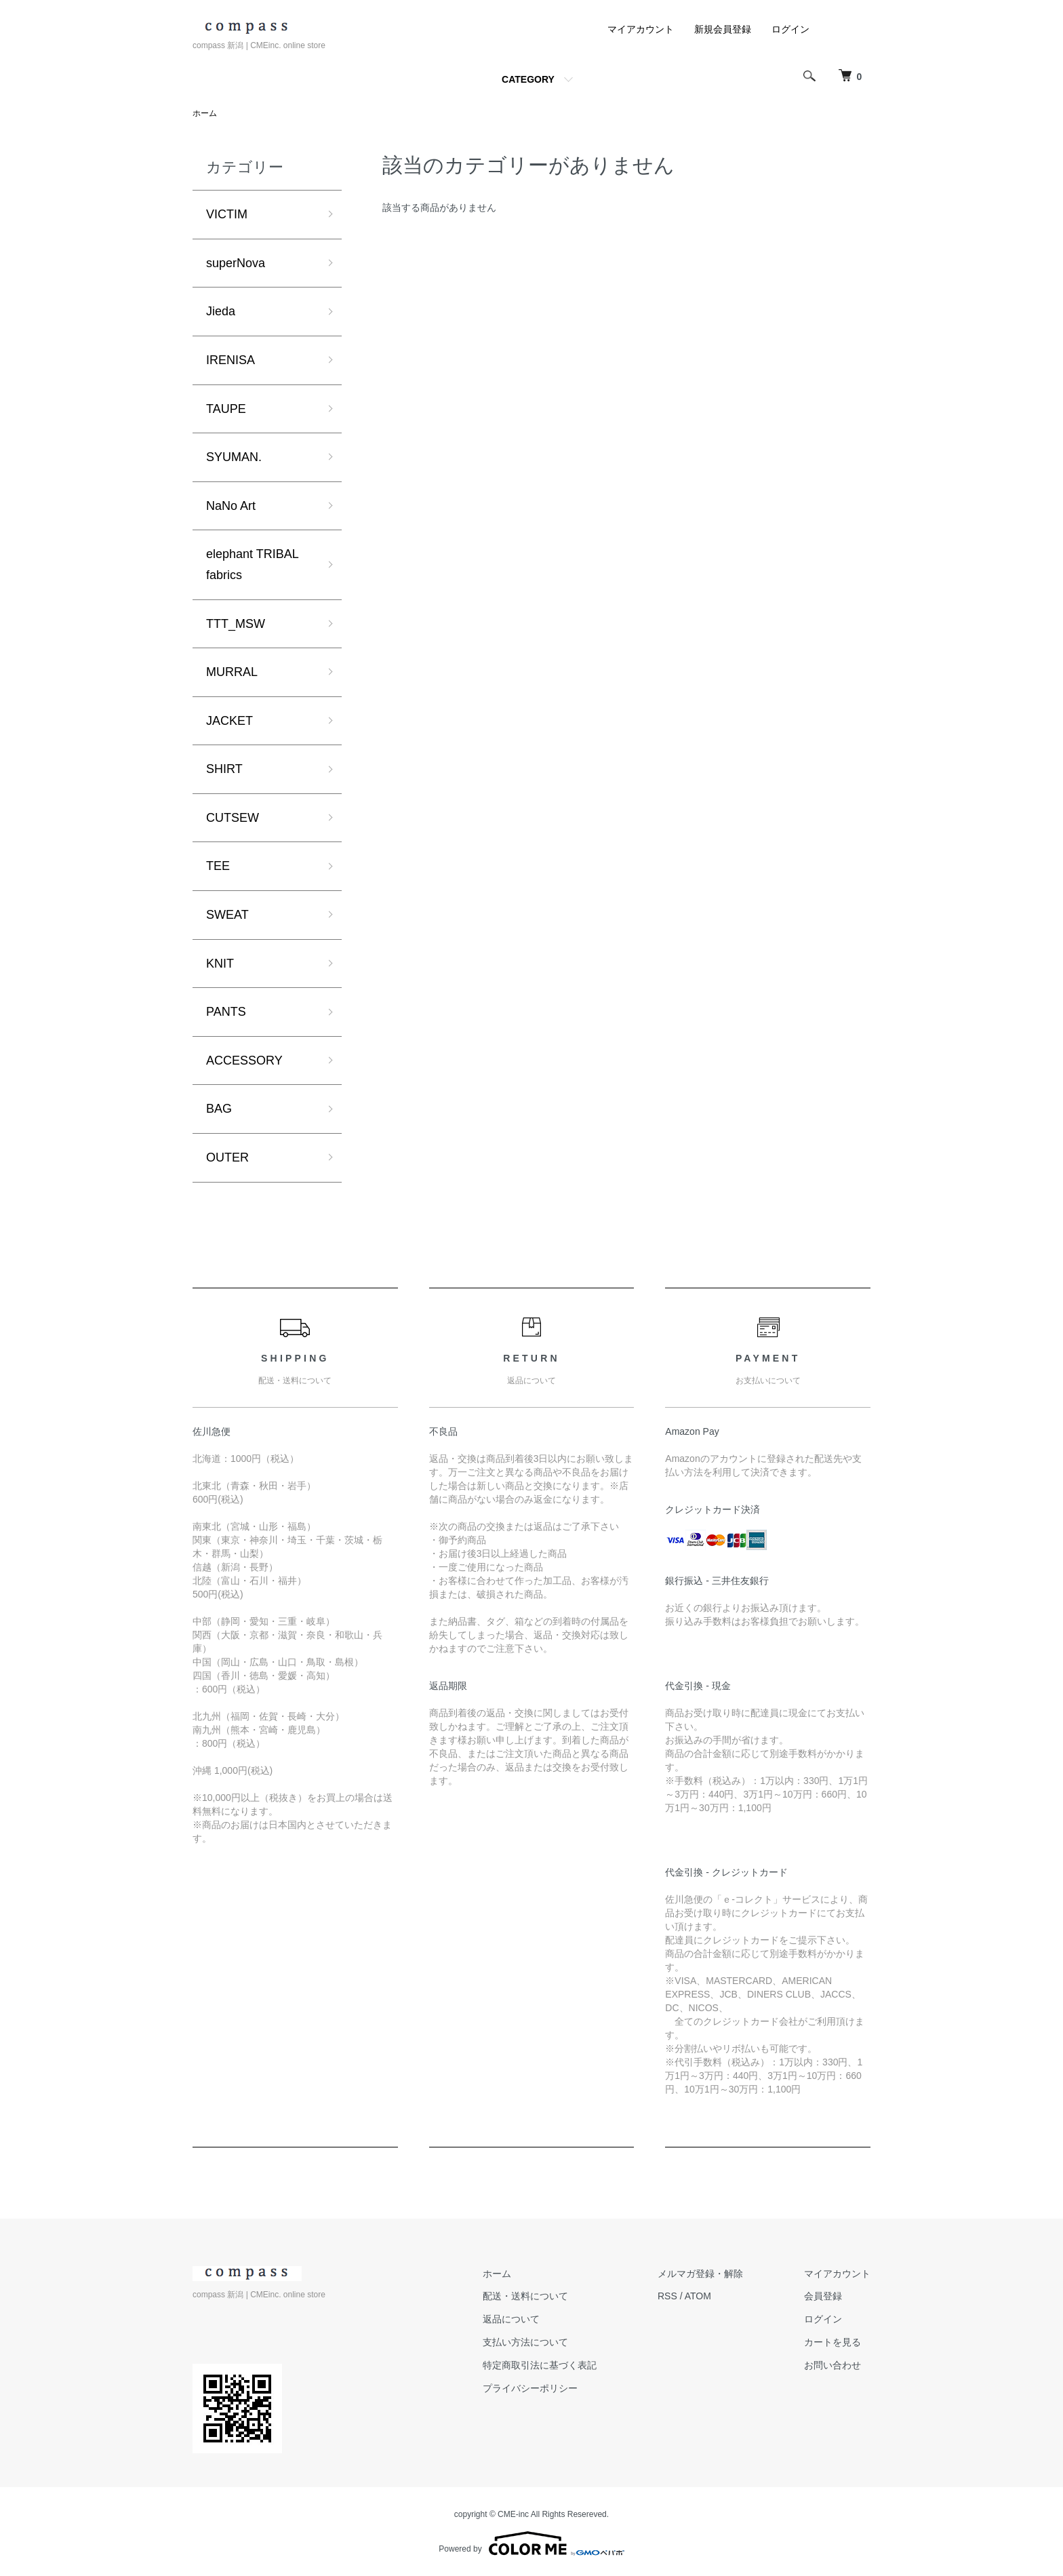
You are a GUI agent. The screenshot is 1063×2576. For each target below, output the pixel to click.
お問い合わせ (832, 2365)
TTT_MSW (235, 624)
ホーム (205, 113)
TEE (218, 866)
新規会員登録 (722, 29)
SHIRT (224, 769)
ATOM (698, 2296)
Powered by (531, 2543)
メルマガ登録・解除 (700, 2273)
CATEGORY (528, 79)
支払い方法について (525, 2342)
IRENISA (230, 360)
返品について (511, 2319)
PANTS (226, 1011)
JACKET (229, 721)
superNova (235, 263)
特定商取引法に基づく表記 (540, 2365)
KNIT (220, 963)
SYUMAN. (234, 457)
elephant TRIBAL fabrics (252, 564)
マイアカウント (640, 29)
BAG (219, 1108)
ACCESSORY (244, 1060)
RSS (667, 2296)
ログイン (790, 29)
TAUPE (226, 409)
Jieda (220, 311)
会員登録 (823, 2296)
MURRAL (232, 672)
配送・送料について (525, 2296)
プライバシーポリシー (530, 2388)
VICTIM (226, 214)
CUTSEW (232, 818)
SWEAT (227, 915)
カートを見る (832, 2342)
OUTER (227, 1157)
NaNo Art (231, 506)
